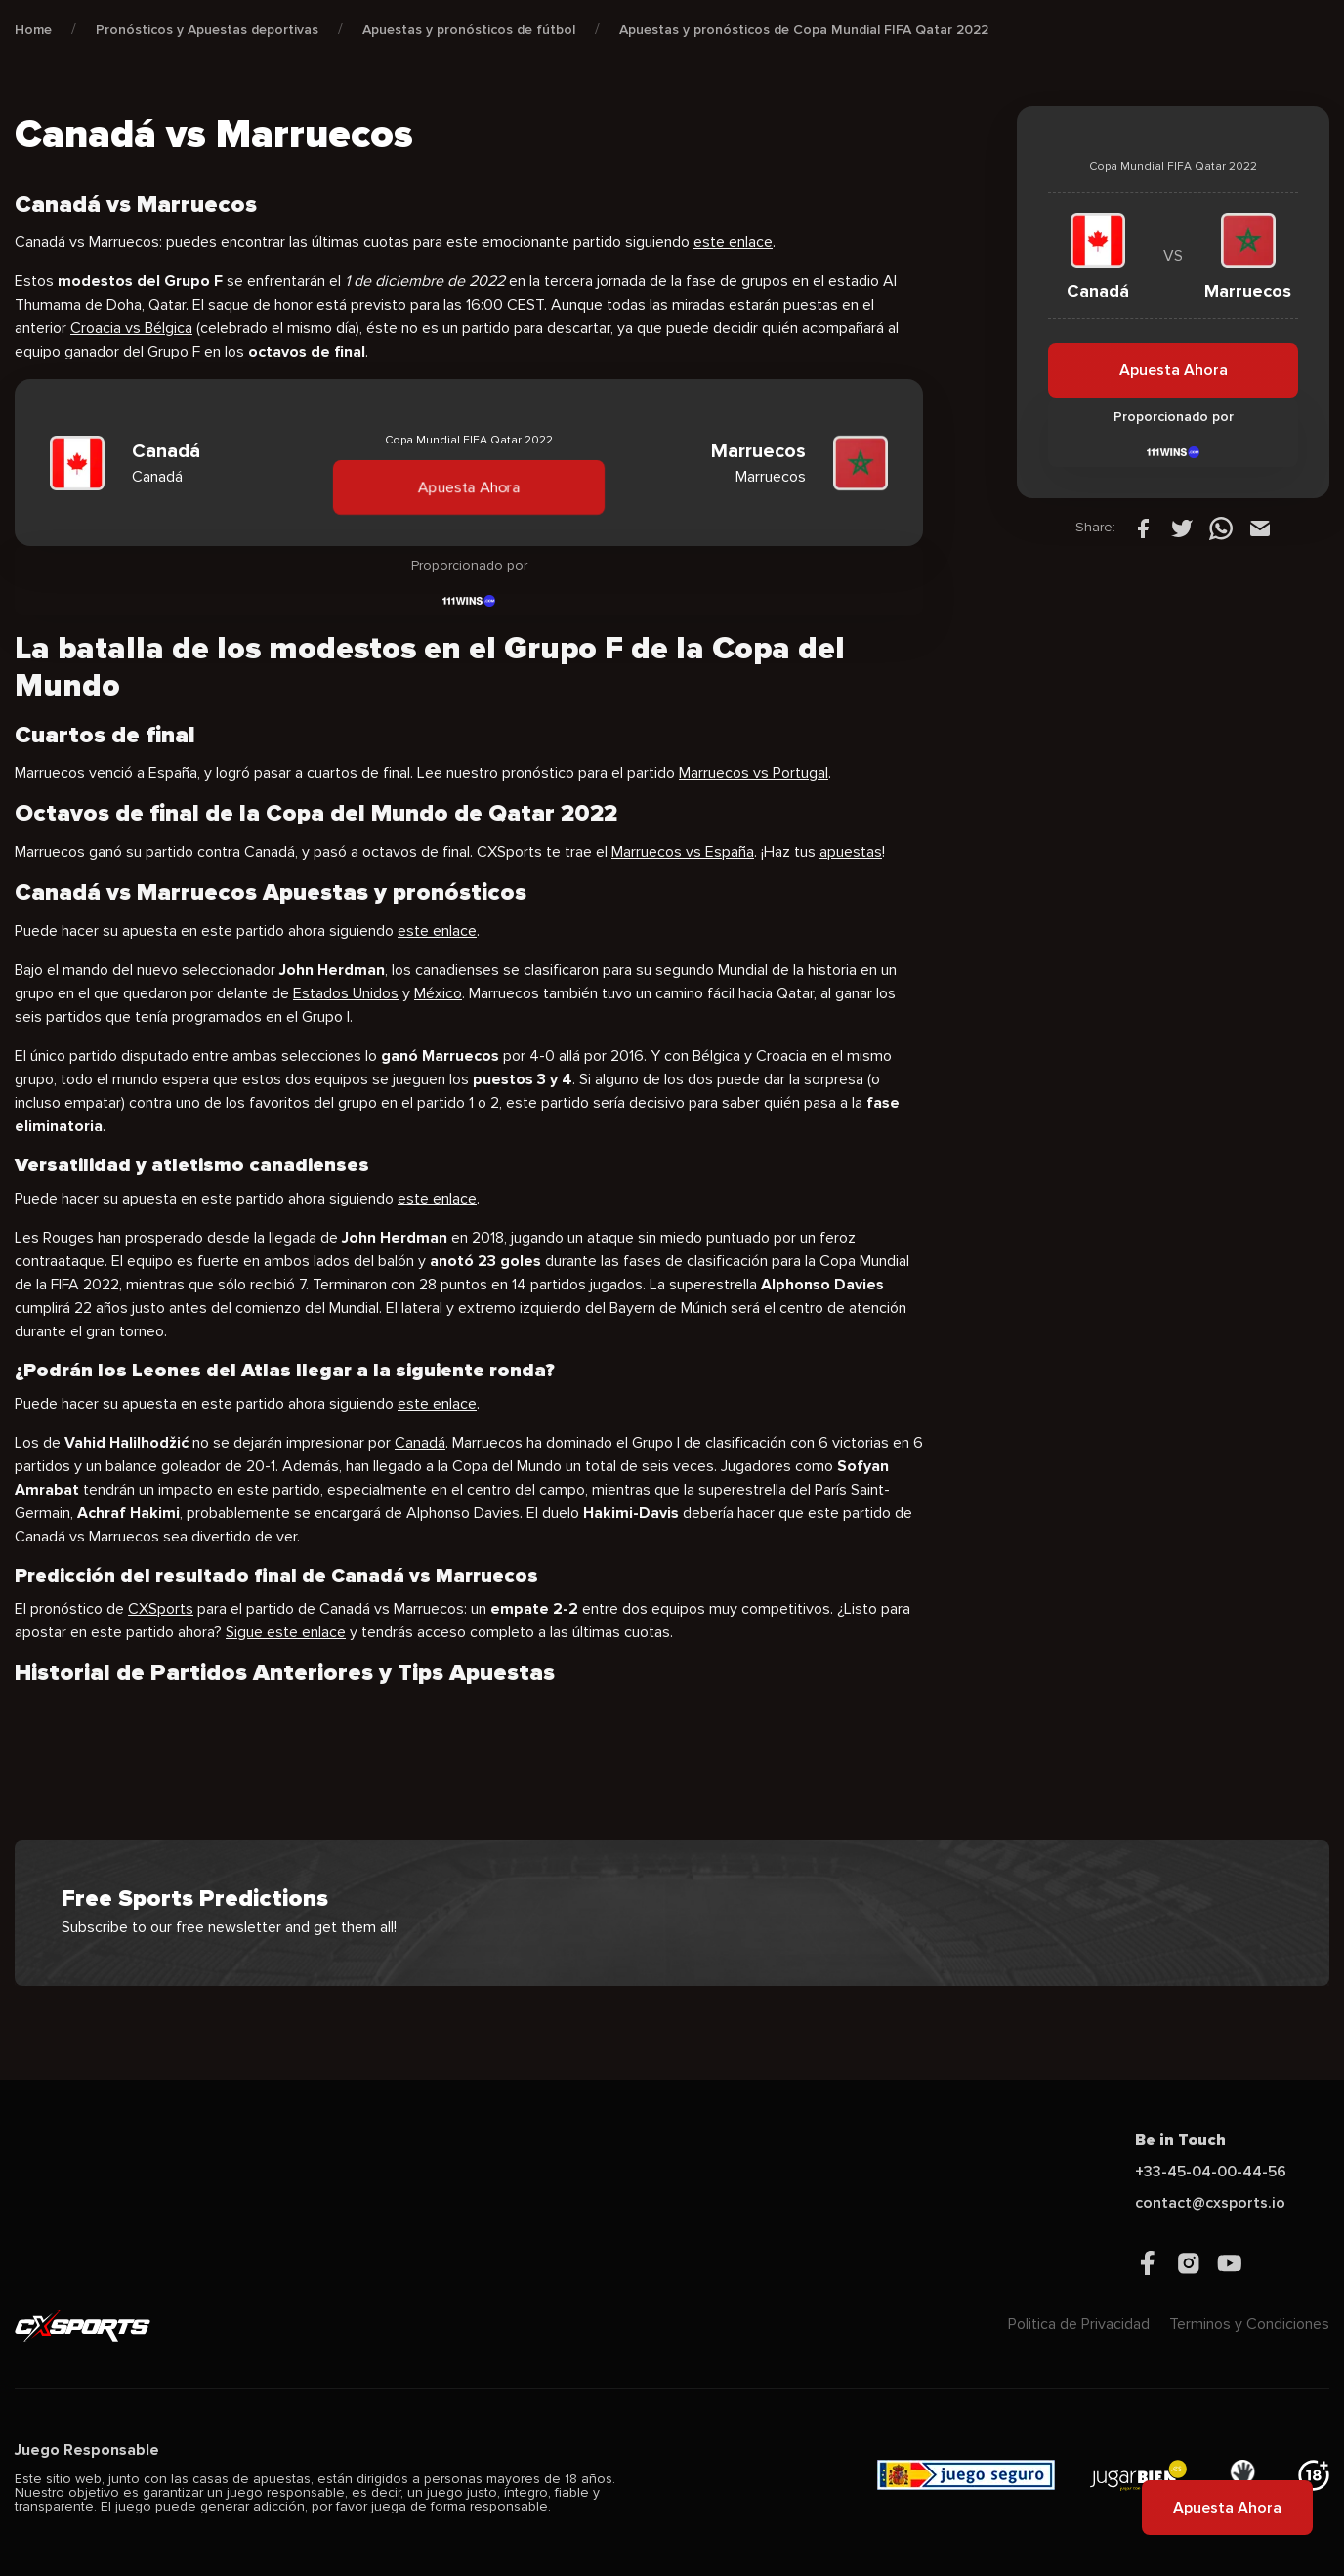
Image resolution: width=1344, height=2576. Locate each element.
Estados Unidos (346, 993)
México (438, 993)
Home (33, 29)
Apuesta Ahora (469, 487)
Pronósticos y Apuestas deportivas (207, 29)
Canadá (420, 1443)
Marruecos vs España (682, 852)
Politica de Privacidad (1079, 2324)
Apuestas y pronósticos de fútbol (468, 29)
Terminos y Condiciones (1249, 2324)
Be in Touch (1180, 2140)
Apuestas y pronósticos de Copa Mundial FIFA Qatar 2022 (803, 29)
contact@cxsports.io (1210, 2203)
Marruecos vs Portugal (753, 772)
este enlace (733, 242)
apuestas (850, 852)
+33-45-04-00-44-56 (1210, 2171)
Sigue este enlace (286, 1632)
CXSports (160, 1609)
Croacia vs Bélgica (131, 328)
